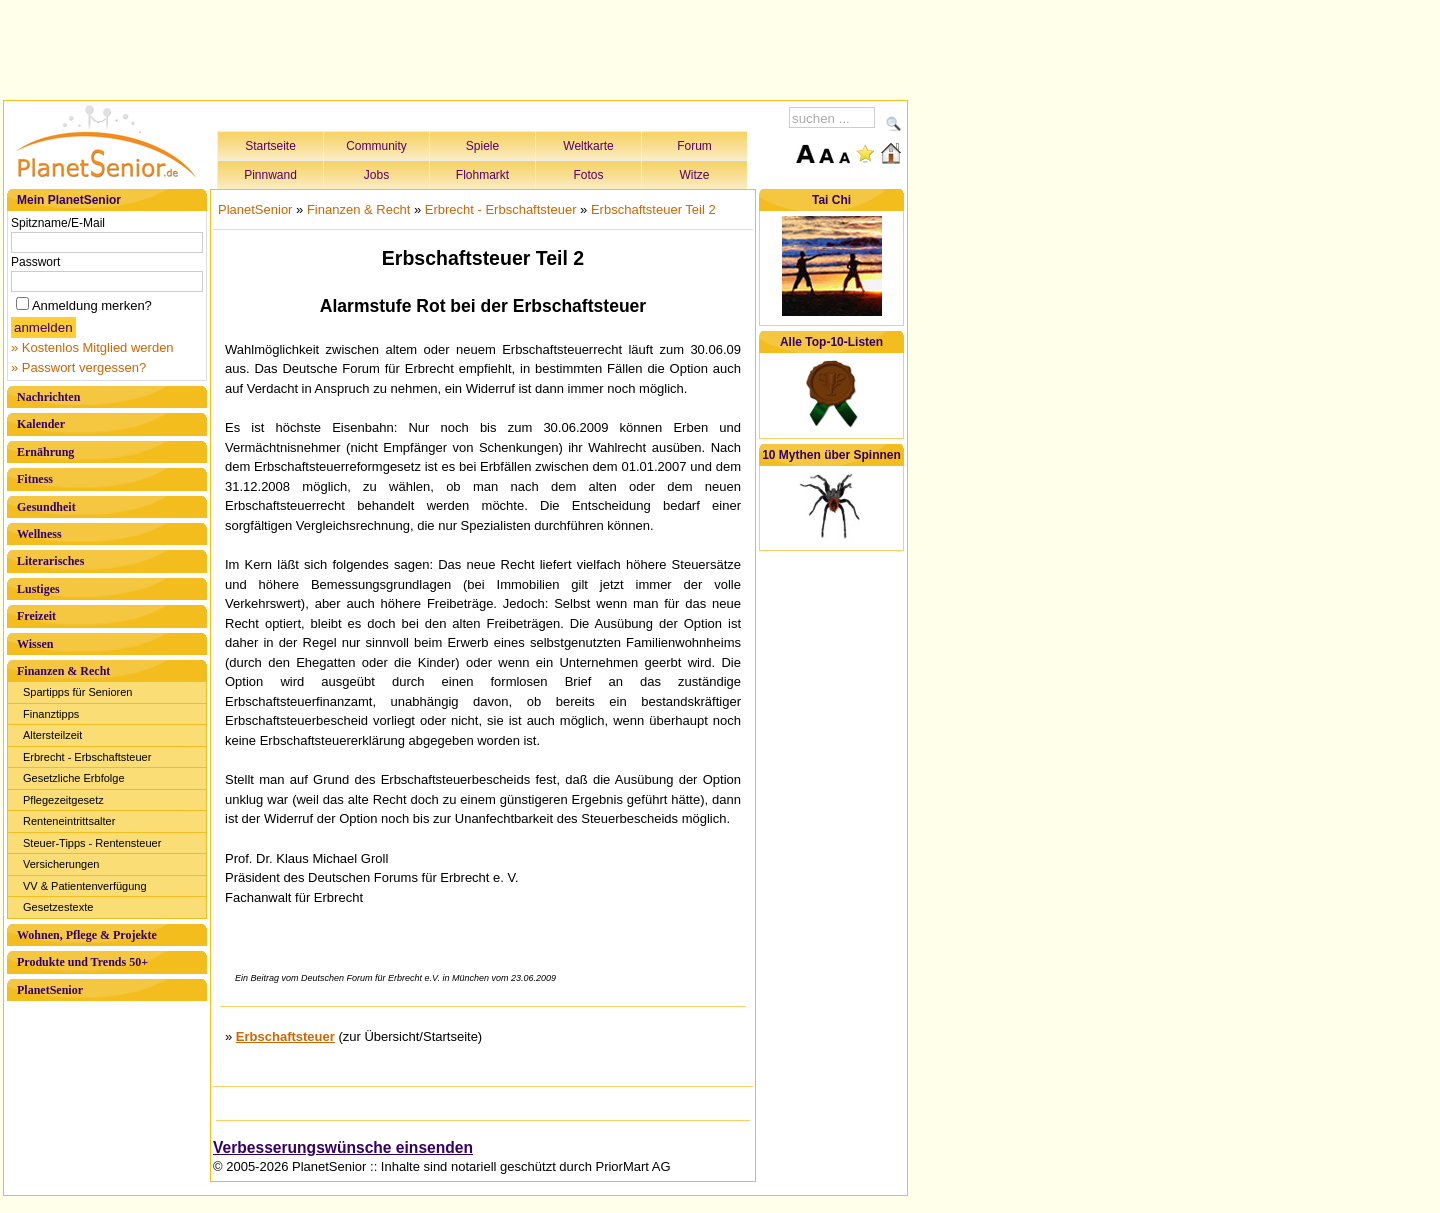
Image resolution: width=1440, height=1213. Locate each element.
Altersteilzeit (52, 735)
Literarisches (50, 561)
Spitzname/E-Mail (58, 223)
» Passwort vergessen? (78, 367)
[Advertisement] (456, 47)
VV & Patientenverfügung (85, 886)
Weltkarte (588, 146)
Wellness (39, 534)
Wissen (35, 644)
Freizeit (36, 616)
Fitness (35, 479)
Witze (695, 175)
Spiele (482, 146)
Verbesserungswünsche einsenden (343, 1147)
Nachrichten (48, 397)
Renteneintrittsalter (69, 821)
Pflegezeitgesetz (63, 800)
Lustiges (38, 589)
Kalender (41, 424)
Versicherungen (61, 864)
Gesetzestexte (58, 907)
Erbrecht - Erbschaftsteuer (87, 757)
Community (376, 146)
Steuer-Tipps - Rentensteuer (92, 843)
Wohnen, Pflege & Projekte (87, 935)
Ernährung (45, 452)
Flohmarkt (482, 175)
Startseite (270, 146)
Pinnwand (270, 175)
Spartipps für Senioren (77, 692)
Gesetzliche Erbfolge (74, 778)
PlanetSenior (50, 990)
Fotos (588, 175)
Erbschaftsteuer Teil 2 (653, 209)
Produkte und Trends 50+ (82, 962)
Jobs (376, 175)
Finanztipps (51, 714)
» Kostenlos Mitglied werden (92, 347)
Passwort (35, 262)
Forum (694, 146)
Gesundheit (46, 507)
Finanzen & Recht (63, 671)
